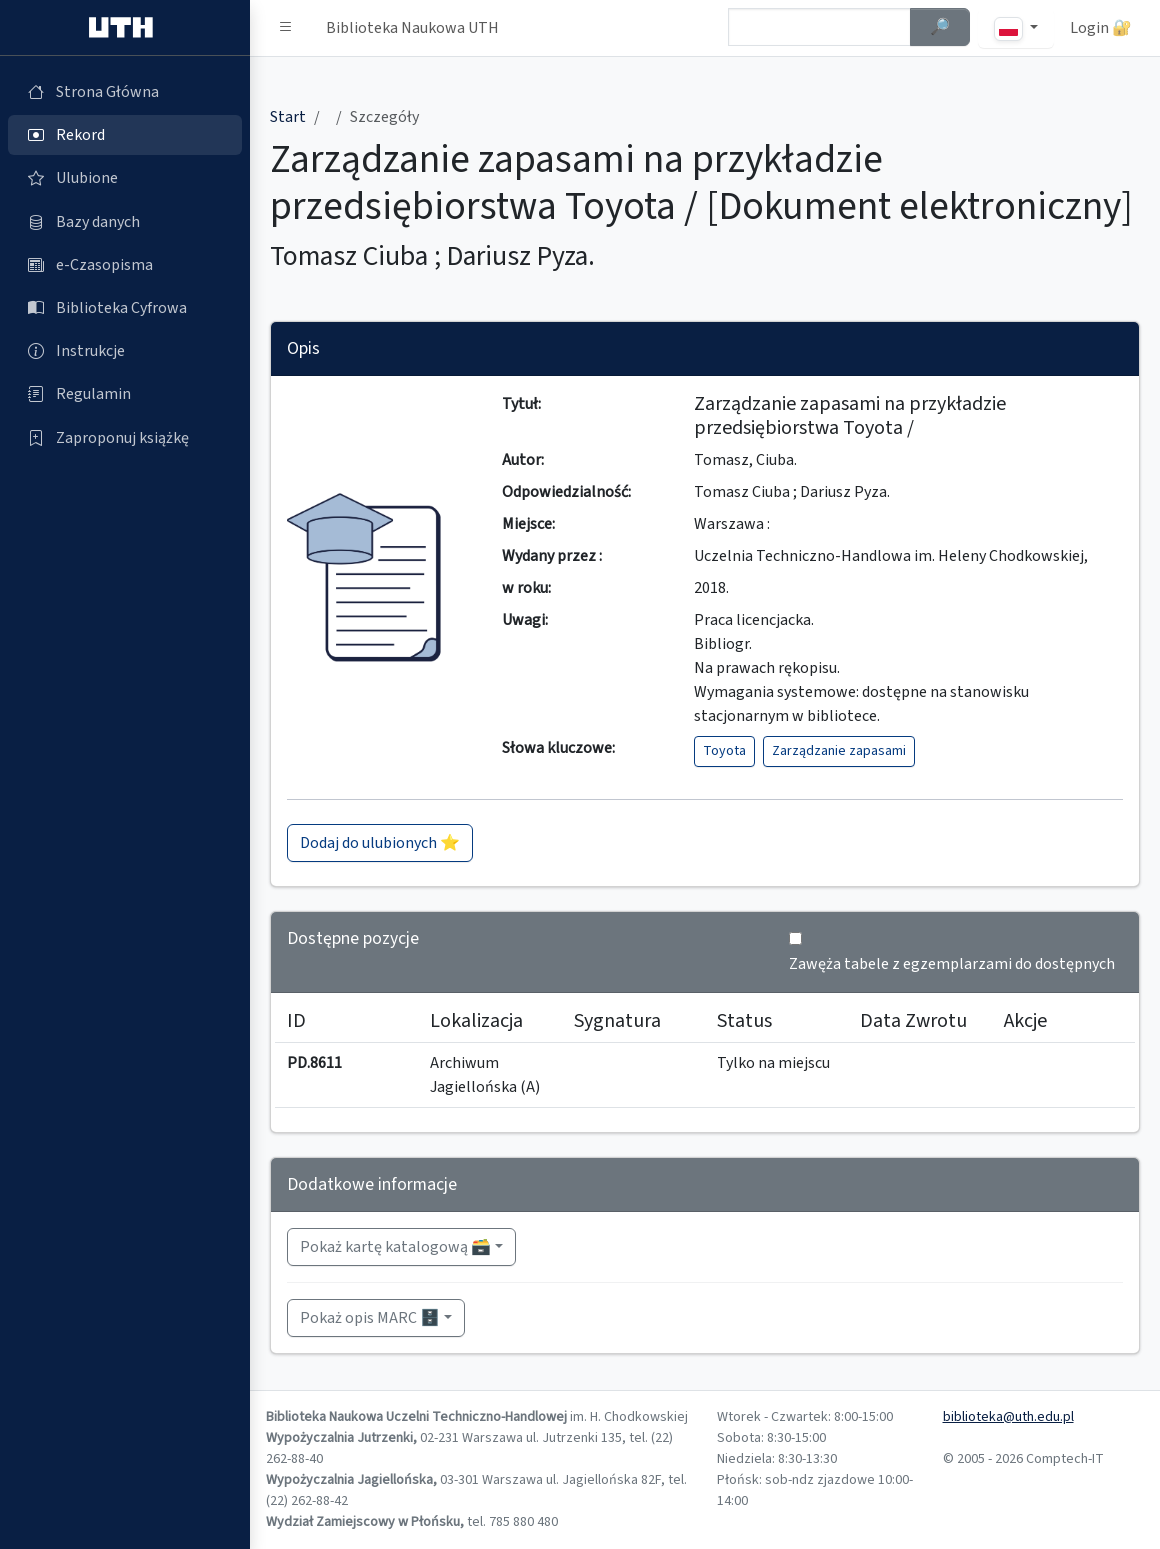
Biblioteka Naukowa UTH (412, 28)
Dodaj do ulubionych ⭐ (380, 843)
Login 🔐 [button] (1101, 28)
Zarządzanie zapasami (839, 751)
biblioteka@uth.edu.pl (1008, 1417)
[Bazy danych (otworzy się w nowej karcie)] (125, 222)
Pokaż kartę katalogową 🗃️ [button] (395, 1247)
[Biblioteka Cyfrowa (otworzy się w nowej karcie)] (125, 308)
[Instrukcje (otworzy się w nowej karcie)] (125, 351)
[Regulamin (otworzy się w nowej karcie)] (125, 394)
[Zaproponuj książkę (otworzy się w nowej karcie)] (125, 438)
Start (288, 117)
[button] (286, 28)
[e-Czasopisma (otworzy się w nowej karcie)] (125, 265)
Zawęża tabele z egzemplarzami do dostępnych (952, 964)
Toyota (724, 751)
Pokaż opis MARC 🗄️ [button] (370, 1318)
